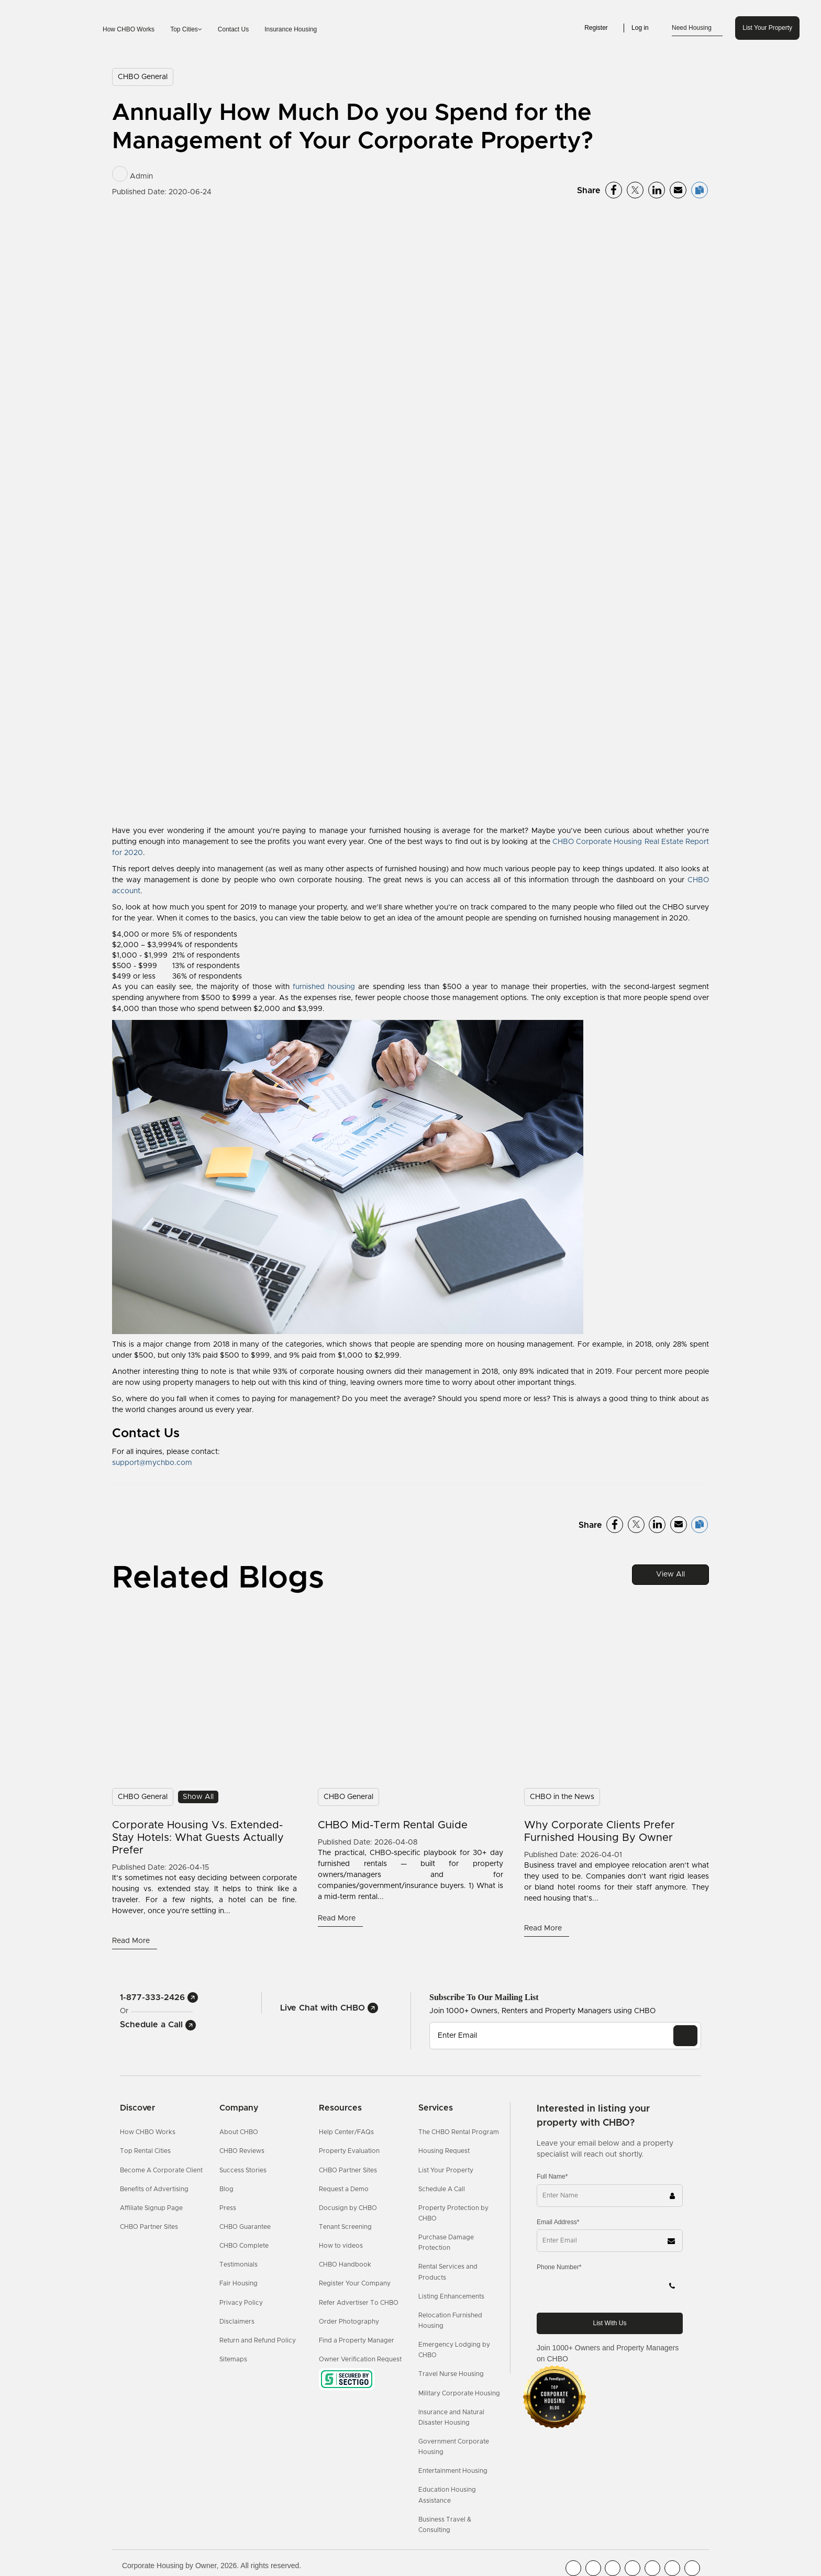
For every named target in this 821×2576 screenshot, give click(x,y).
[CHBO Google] (692, 2568)
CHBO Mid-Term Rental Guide (393, 1825)
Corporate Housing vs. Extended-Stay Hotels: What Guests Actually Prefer (198, 1838)
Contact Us (233, 29)
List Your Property (767, 27)
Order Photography (349, 2321)
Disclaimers (236, 2321)
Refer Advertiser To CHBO (358, 2303)
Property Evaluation (349, 2151)
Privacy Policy (241, 2303)
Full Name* (552, 2176)
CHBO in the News (562, 1797)
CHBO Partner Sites (149, 2227)
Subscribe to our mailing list (484, 1997)
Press (227, 2208)
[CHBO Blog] (612, 2568)
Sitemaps (233, 2359)
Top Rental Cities (145, 2151)
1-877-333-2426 (159, 1997)
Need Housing (697, 28)
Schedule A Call (441, 2189)
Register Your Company (355, 2283)
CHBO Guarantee (245, 2227)
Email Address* (558, 2222)
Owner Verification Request (360, 2359)
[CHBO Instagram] (632, 2568)
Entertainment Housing (452, 2471)
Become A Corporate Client (161, 2170)
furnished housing (324, 987)
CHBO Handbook (345, 2264)
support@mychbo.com (152, 1463)
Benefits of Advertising (154, 2189)
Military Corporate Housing (459, 2393)
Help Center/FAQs (346, 2132)
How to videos (341, 2245)
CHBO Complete (244, 2245)
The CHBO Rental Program (458, 2132)
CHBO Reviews (241, 2151)
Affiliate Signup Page (151, 2208)
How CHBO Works (128, 29)
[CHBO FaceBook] (573, 2568)
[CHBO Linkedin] (652, 2568)
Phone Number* (559, 2267)
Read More (132, 1941)
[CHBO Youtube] (593, 2568)
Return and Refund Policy (257, 2340)
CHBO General (143, 77)
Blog (226, 2189)
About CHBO (238, 2132)
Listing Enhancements (451, 2296)
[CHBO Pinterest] (672, 2568)
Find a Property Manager (356, 2340)
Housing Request (444, 2151)
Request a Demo (344, 2189)
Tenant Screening (345, 2227)
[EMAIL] (685, 2035)
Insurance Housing (290, 29)
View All (670, 1574)
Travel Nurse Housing (451, 2374)
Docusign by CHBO (348, 2208)
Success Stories (243, 2170)
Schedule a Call (158, 2024)
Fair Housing (238, 2283)
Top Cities (186, 29)
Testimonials (238, 2264)
